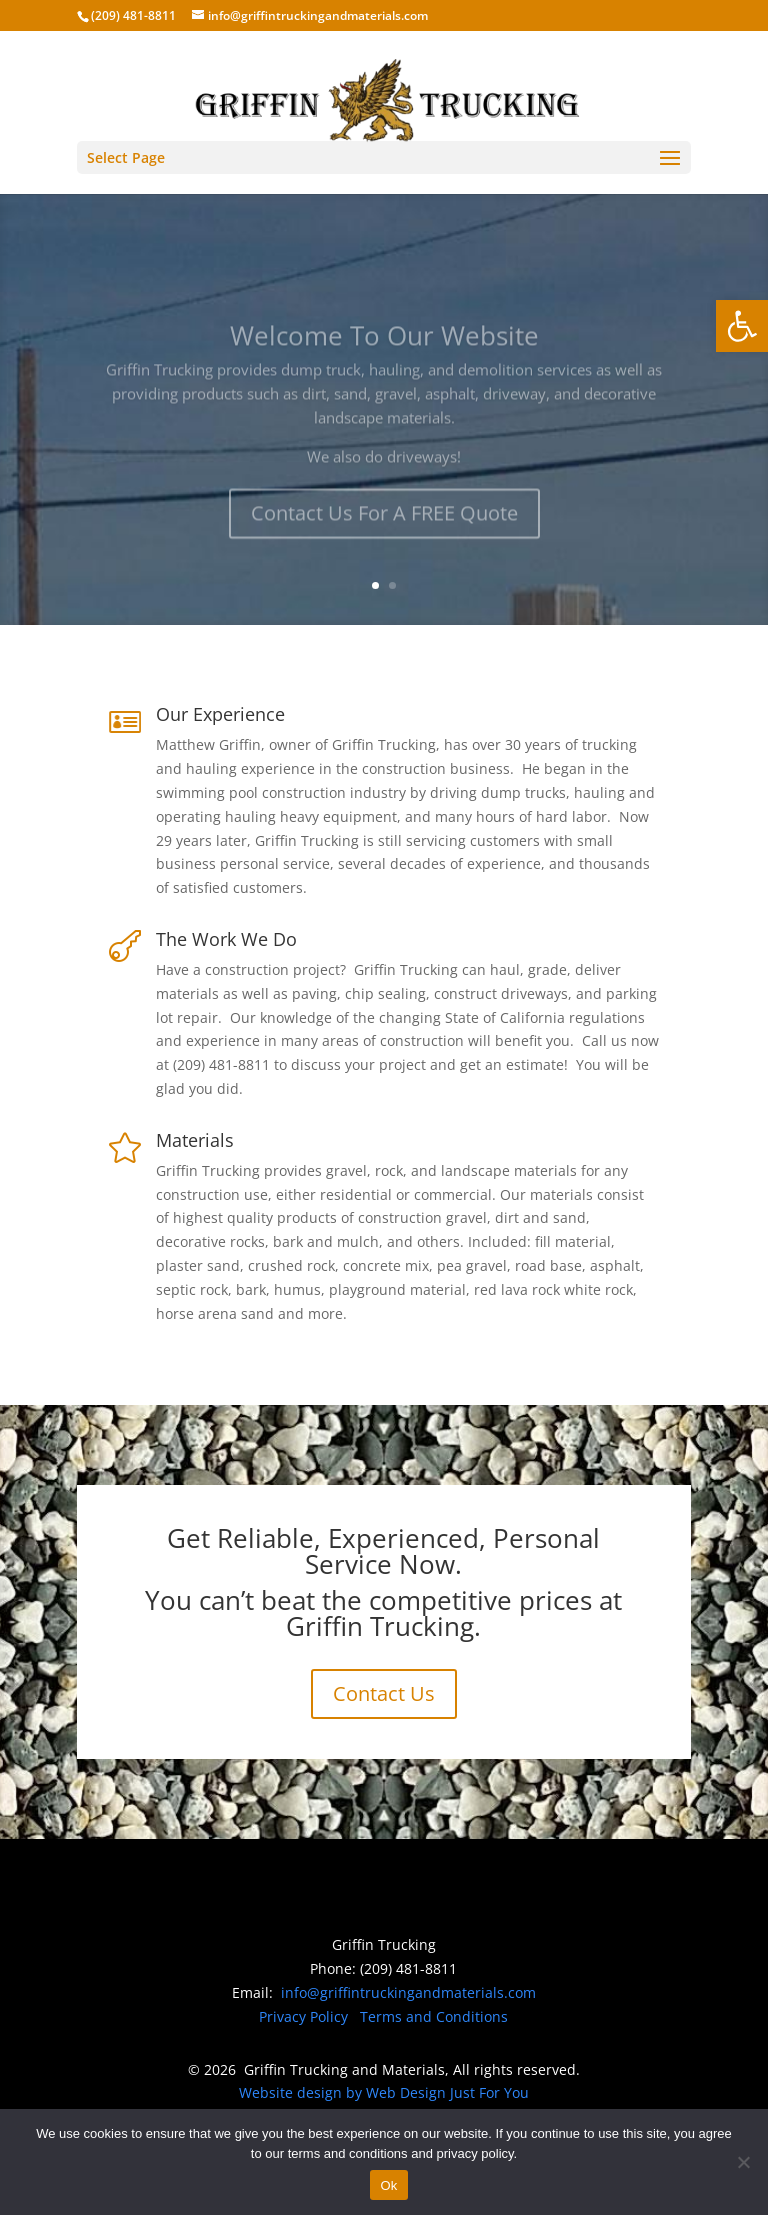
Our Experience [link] (220, 714)
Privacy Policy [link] (303, 2016)
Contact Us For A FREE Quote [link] (384, 528)
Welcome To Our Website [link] (384, 351)
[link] (742, 326)
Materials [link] (195, 1140)
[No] (743, 2162)
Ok (388, 2185)
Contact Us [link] (384, 1693)
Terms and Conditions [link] (434, 2016)
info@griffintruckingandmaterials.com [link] (408, 1992)
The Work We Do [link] (226, 939)
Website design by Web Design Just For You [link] (384, 2092)
